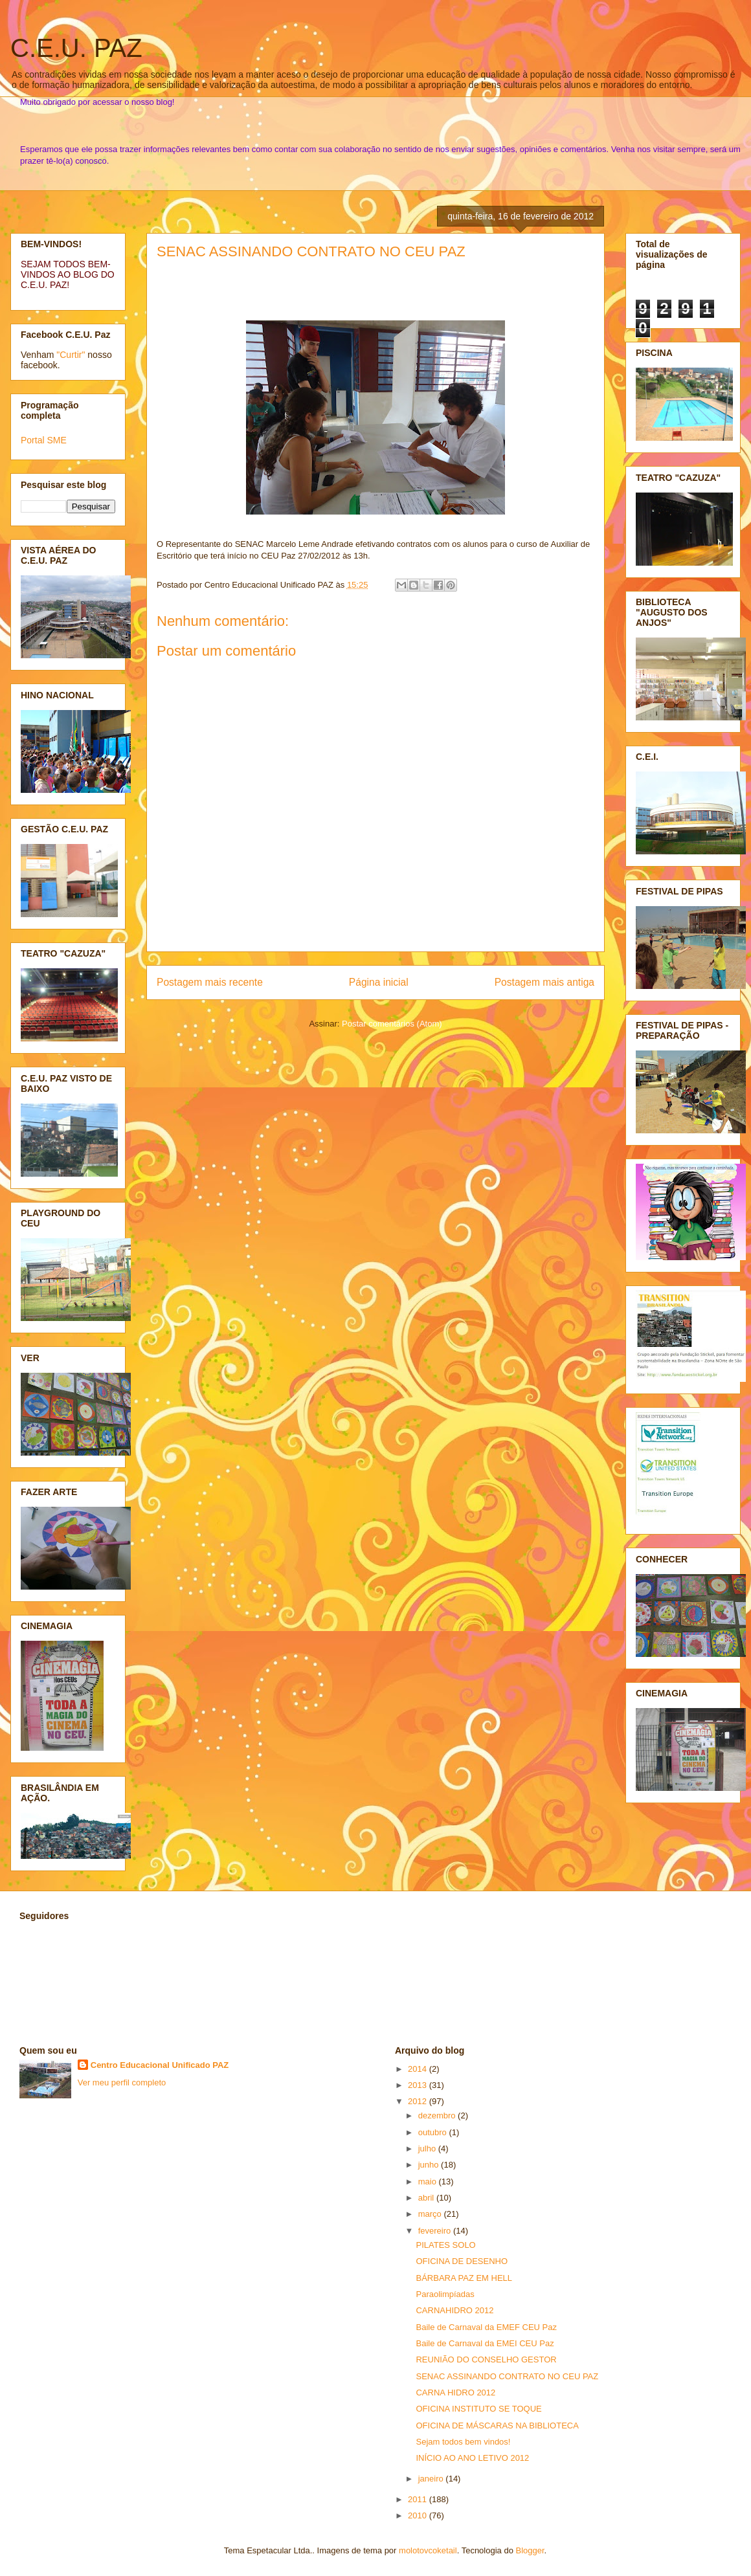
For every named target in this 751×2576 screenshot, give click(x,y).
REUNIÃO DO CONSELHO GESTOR (486, 2359)
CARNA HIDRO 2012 (455, 2392)
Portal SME (44, 440)
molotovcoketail (428, 2550)
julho (428, 2148)
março (431, 2214)
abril (427, 2198)
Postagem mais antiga (544, 982)
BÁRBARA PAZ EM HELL (464, 2278)
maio (428, 2181)
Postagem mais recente (210, 982)
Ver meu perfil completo (122, 2082)
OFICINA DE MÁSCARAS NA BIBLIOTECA (497, 2425)
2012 (418, 2101)
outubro (433, 2132)
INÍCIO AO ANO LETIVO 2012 (472, 2458)
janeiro (432, 2478)
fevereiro (435, 2231)
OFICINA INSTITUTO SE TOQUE (478, 2409)
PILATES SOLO (445, 2245)
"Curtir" (70, 355)
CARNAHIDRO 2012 (454, 2310)
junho (429, 2165)
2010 (418, 2515)
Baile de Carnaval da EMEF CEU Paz (486, 2327)
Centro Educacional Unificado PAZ (160, 2065)
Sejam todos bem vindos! (463, 2442)
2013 (418, 2085)
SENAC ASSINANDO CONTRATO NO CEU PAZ (311, 251)
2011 (418, 2499)
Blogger (530, 2550)
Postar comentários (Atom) (392, 1023)
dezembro (438, 2115)
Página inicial (379, 982)
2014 (418, 2069)
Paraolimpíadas (445, 2294)
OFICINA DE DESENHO (462, 2261)
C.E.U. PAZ (76, 48)
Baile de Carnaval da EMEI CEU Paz (485, 2343)
